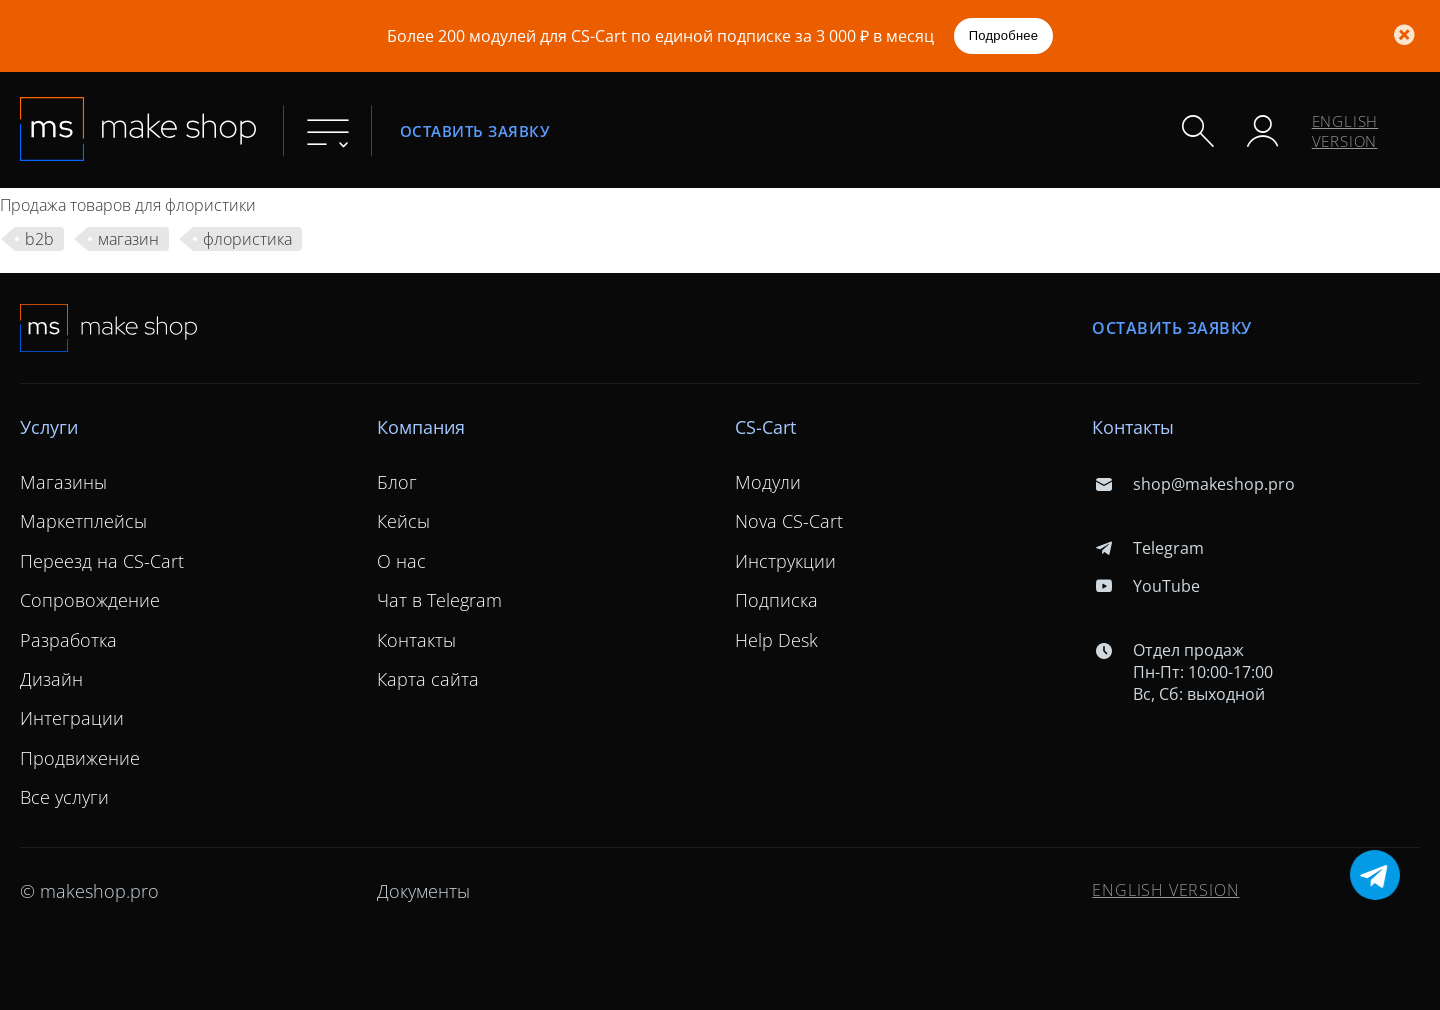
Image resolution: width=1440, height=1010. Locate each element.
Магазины (63, 482)
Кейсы (403, 521)
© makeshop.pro (89, 891)
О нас (401, 561)
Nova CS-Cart (789, 521)
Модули (768, 482)
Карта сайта (428, 679)
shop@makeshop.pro (1193, 484)
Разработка (68, 640)
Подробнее (1004, 35)
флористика (247, 239)
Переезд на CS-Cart (102, 561)
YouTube (1145, 586)
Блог (397, 482)
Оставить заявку (475, 130)
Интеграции (72, 718)
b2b (39, 239)
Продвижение (80, 758)
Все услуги (64, 797)
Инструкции (785, 561)
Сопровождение (90, 600)
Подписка (776, 600)
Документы (423, 891)
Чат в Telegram (439, 600)
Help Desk (776, 640)
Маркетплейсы (83, 521)
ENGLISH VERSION (1345, 131)
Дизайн (51, 679)
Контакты (416, 640)
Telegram (1147, 548)
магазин (128, 239)
